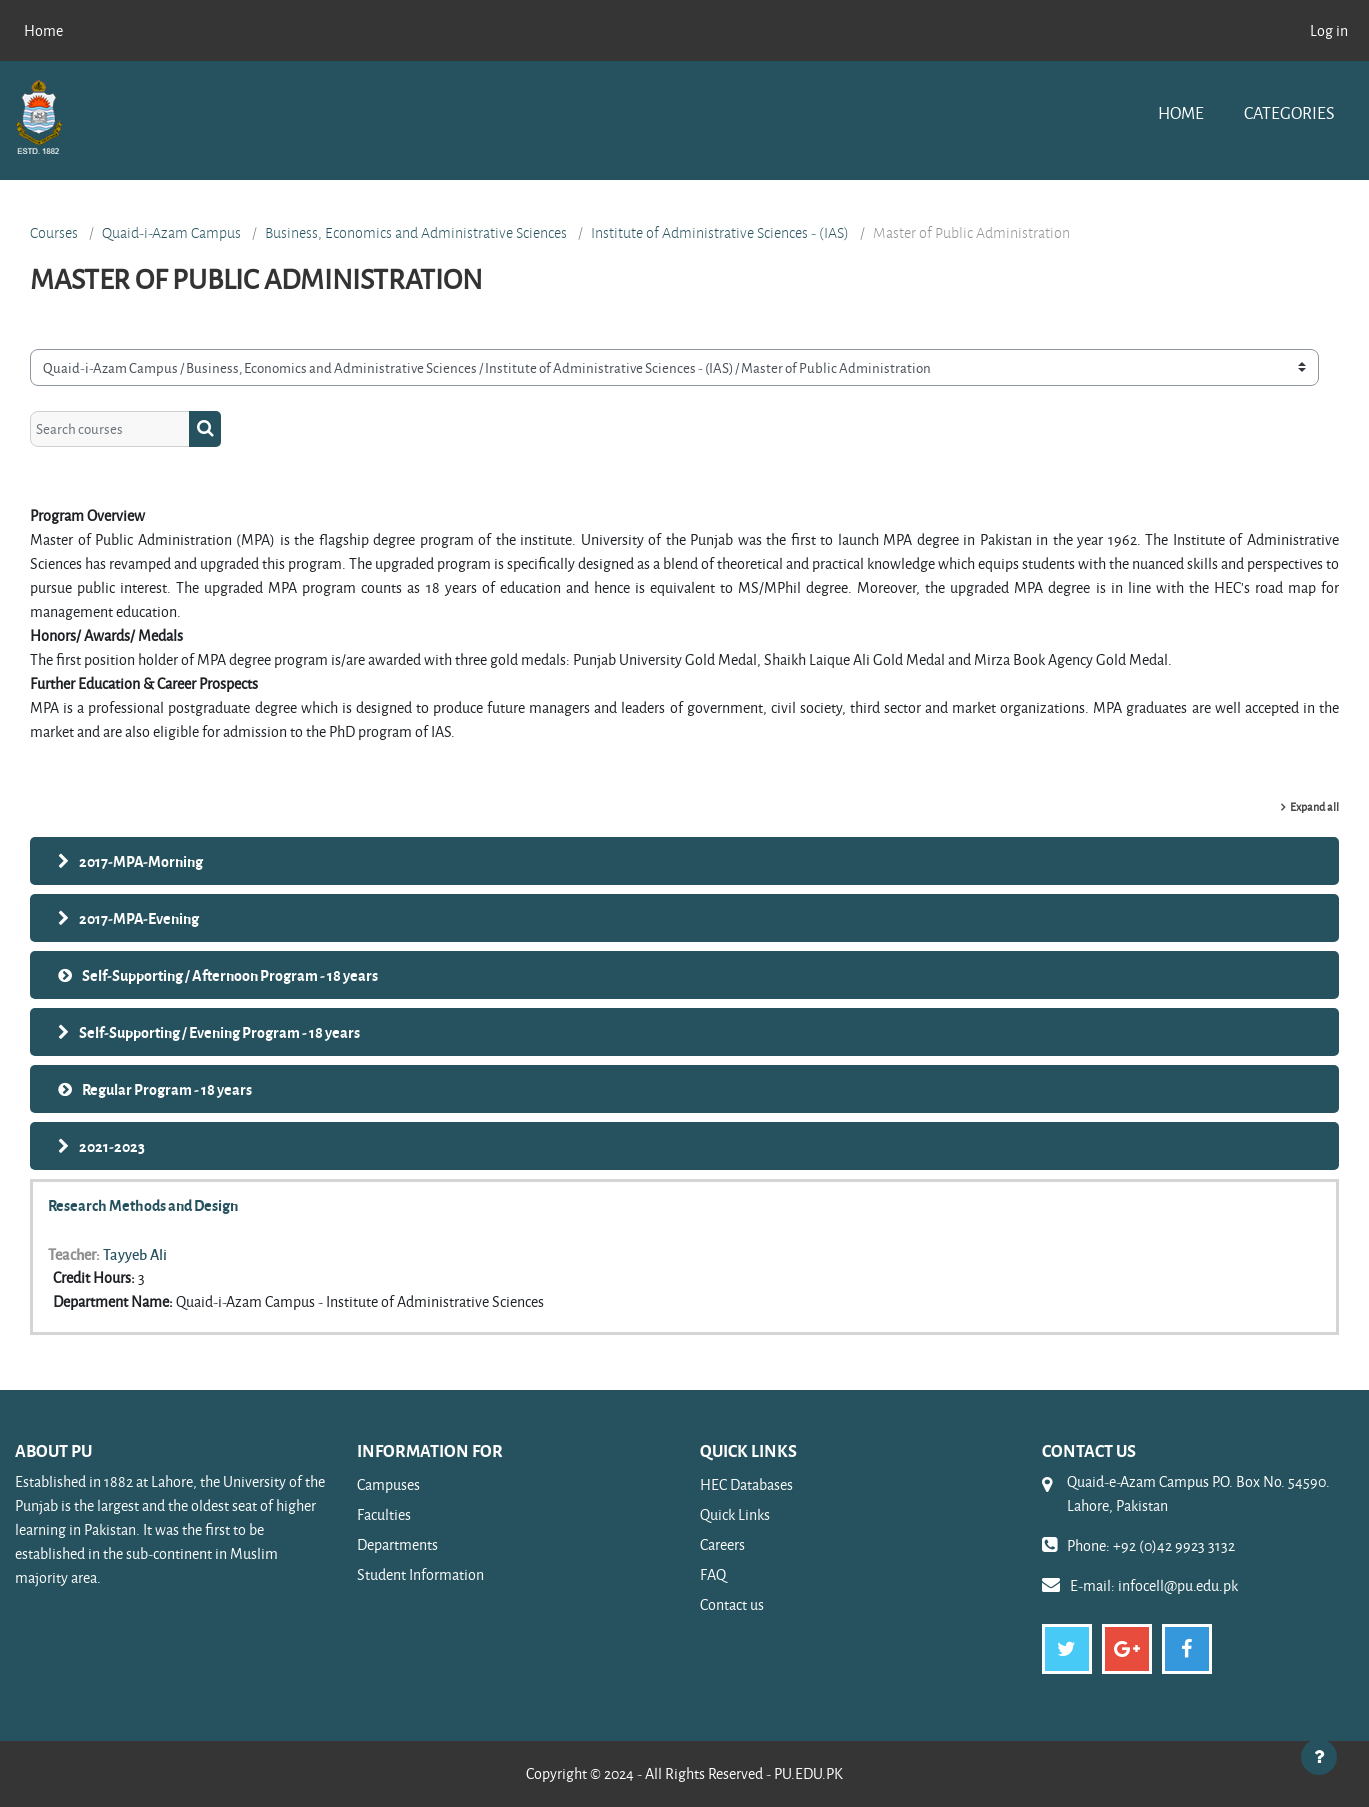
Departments (397, 1544)
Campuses (388, 1484)
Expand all (1314, 806)
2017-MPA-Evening (139, 918)
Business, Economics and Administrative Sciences (416, 233)
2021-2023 (112, 1146)
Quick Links (735, 1514)
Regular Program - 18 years (167, 1089)
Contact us (732, 1604)
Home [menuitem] (43, 30)
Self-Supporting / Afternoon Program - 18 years (230, 975)
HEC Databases (746, 1484)
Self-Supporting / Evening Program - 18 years (219, 1032)
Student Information (420, 1574)
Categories (1289, 112)
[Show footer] (1319, 1757)
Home (1181, 112)
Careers (722, 1544)
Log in (1329, 30)
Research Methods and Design (143, 1205)
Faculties (384, 1514)
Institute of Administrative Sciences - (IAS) (720, 233)
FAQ (713, 1574)
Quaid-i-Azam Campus (171, 233)
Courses (54, 233)
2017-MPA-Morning (141, 861)
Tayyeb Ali (135, 1254)
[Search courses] (110, 429)
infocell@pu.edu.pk (1178, 1585)
